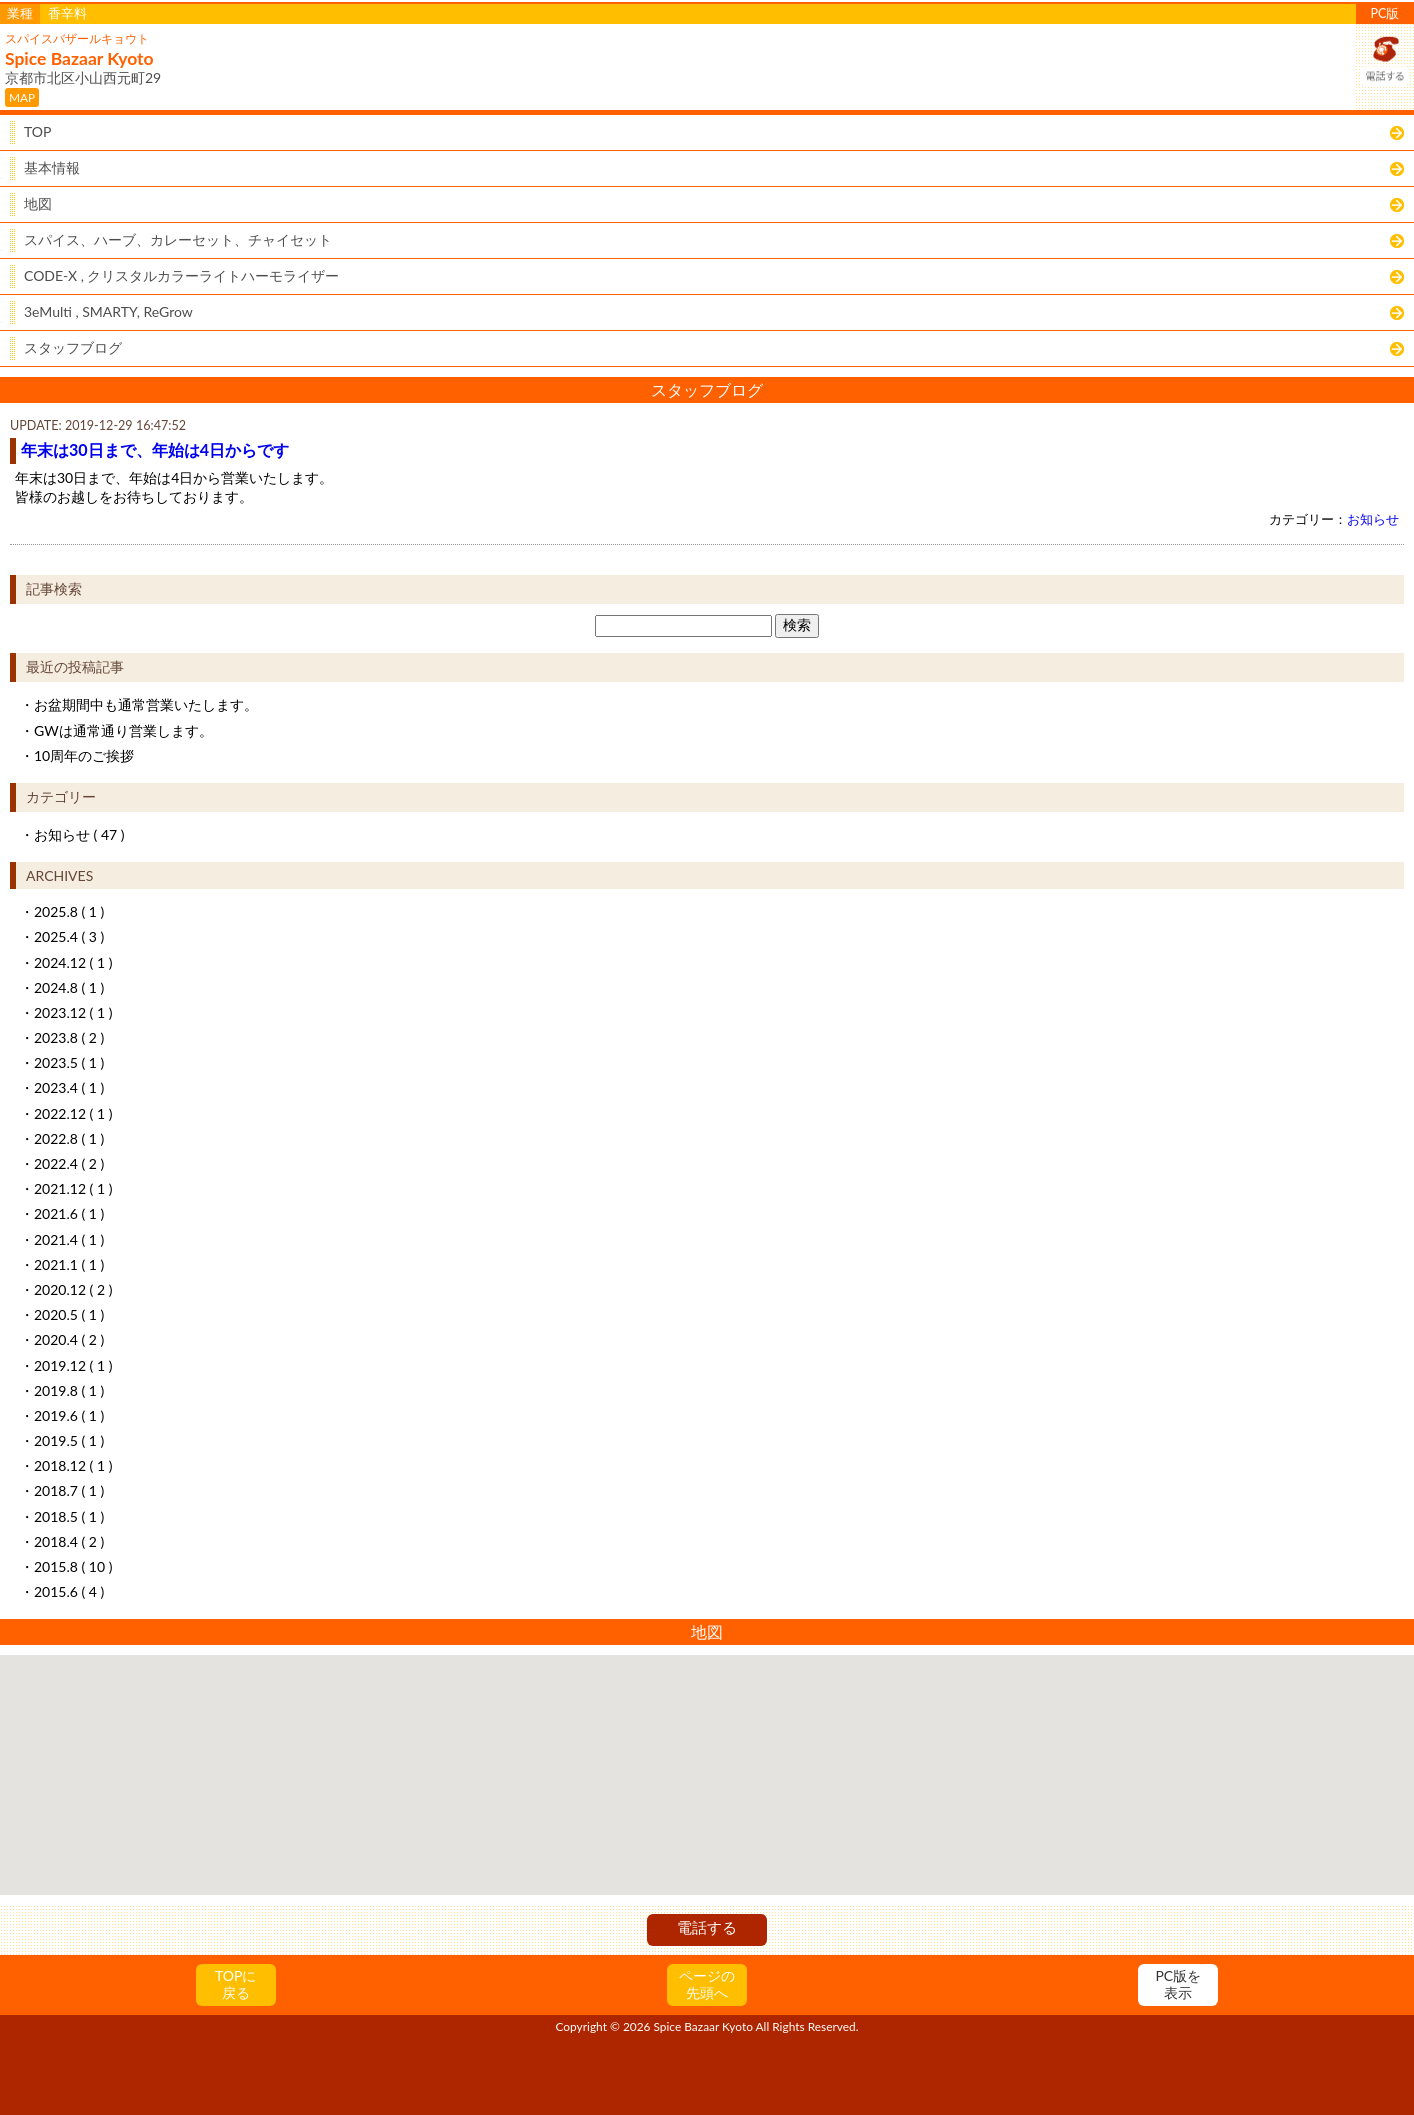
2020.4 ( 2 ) (69, 1339)
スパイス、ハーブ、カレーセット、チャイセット (178, 239)
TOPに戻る (235, 1984)
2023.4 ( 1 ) (69, 1087)
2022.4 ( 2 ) (69, 1163)
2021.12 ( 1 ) (73, 1188)
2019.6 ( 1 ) (69, 1415)
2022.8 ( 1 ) (69, 1138)
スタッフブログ (73, 347)
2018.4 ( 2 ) (69, 1541)
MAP (22, 97)
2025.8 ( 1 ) (69, 911)
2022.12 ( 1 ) (73, 1113)
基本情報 (52, 167)
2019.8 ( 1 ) (69, 1390)
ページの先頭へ (707, 1984)
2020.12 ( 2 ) (73, 1289)
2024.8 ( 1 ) (69, 987)
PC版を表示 (1178, 1984)
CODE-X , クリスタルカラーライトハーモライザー (181, 275)
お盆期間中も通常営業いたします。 (146, 704)
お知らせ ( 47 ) (79, 834)
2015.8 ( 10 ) (73, 1566)
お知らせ (1373, 519)
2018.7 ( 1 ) (69, 1490)
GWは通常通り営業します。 (123, 730)
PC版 (1385, 13)
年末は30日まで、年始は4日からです (155, 449)
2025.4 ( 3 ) (69, 936)
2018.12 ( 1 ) (73, 1465)
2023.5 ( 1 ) (69, 1062)
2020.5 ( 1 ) (69, 1314)
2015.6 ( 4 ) (69, 1591)
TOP (37, 131)
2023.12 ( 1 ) (73, 1012)
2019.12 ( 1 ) (73, 1365)
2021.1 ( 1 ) (69, 1264)
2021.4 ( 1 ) (69, 1239)
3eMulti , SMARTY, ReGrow (108, 311)
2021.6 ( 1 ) (69, 1213)
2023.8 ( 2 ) (69, 1037)
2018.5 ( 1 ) (69, 1516)
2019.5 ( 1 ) (69, 1440)
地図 (38, 203)
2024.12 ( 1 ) (73, 962)
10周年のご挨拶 (84, 755)
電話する (707, 1927)
